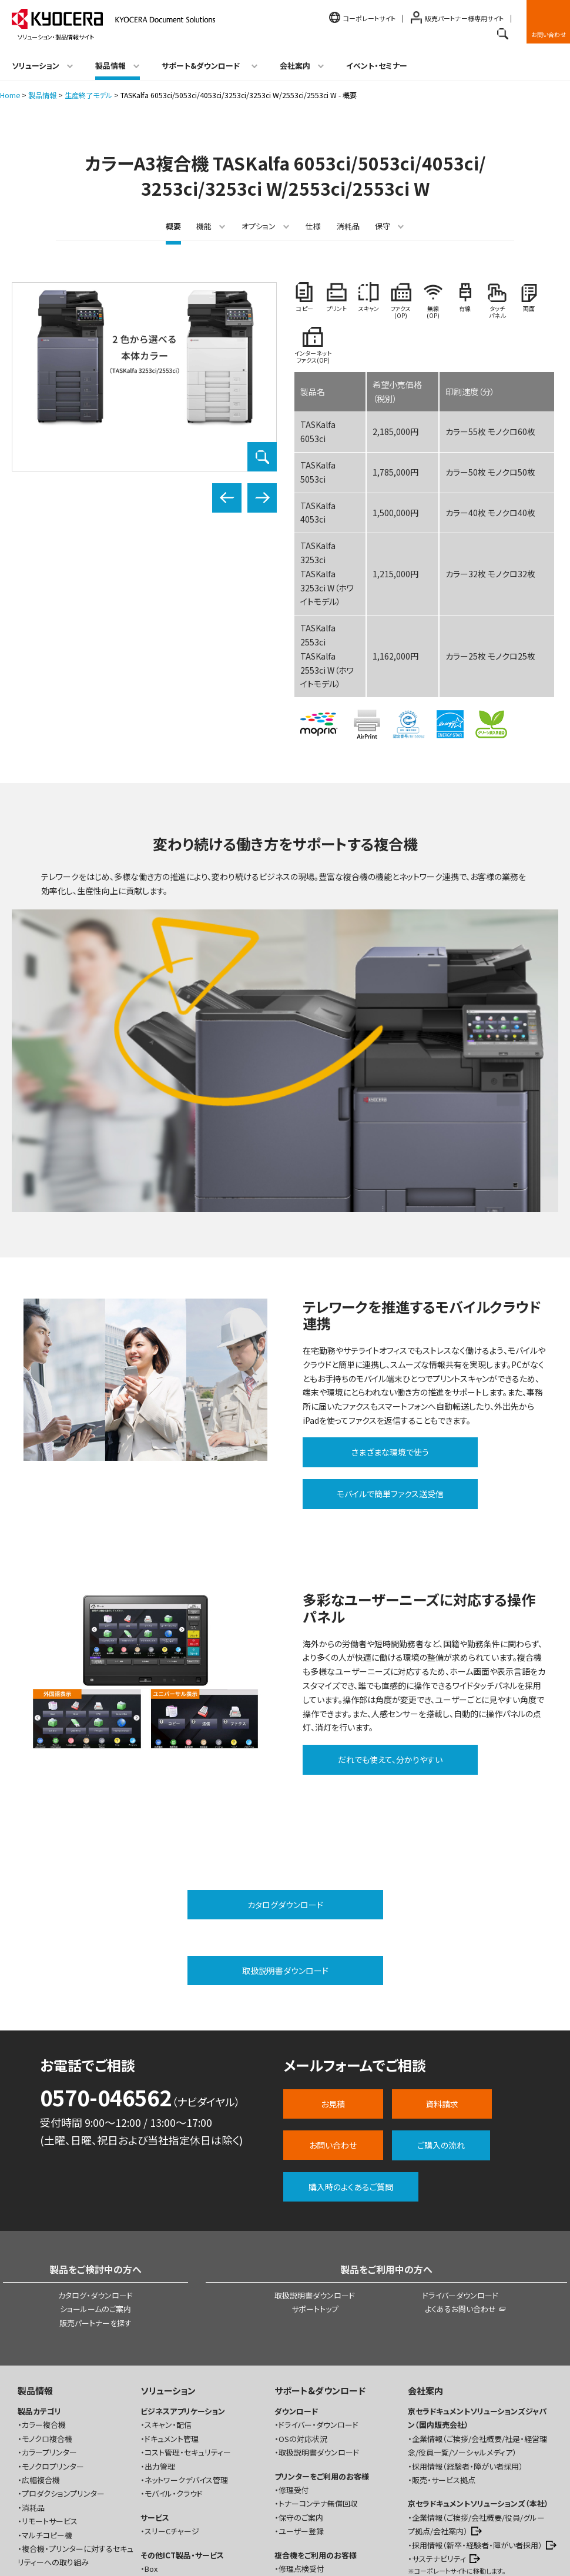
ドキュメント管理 (172, 2308)
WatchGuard (166, 2452)
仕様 (313, 226)
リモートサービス (50, 2391)
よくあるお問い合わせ (460, 2178)
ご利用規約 (91, 2554)
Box (151, 2438)
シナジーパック (165, 2489)
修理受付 (294, 2359)
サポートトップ (314, 2178)
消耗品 (348, 226)
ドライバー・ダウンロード (318, 2294)
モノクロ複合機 (47, 2308)
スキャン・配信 (168, 2294)
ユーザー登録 (301, 2401)
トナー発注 (296, 2452)
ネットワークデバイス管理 (186, 2349)
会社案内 (425, 2260)
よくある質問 (299, 2503)
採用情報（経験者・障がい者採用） (467, 2335)
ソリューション (168, 2260)
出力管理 (160, 2335)
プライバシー (194, 2554)
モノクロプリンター (53, 2335)
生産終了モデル (88, 95)
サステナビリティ (439, 2428)
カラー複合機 (44, 2294)
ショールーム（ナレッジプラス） (466, 2463)
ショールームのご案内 (95, 2178)
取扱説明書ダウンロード (314, 2164)
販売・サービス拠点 (443, 2349)
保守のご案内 (301, 2387)
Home (10, 95)
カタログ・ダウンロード (95, 2164)
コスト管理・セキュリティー (188, 2322)
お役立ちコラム (43, 2455)
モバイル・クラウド (174, 2363)
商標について (141, 2554)
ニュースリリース (440, 2506)
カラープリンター (49, 2322)
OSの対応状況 (303, 2308)
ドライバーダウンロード (460, 2164)
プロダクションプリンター (63, 2363)
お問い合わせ (548, 34)
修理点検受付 (301, 2438)
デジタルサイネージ (176, 2465)
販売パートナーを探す (95, 2193)
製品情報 (42, 95)
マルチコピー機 (47, 2404)
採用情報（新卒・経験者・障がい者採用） (477, 2414)
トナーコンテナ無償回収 (318, 2373)
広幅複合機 (41, 2349)
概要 (173, 226)
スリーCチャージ (172, 2401)
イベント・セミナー (376, 65)
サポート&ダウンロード (320, 2260)
